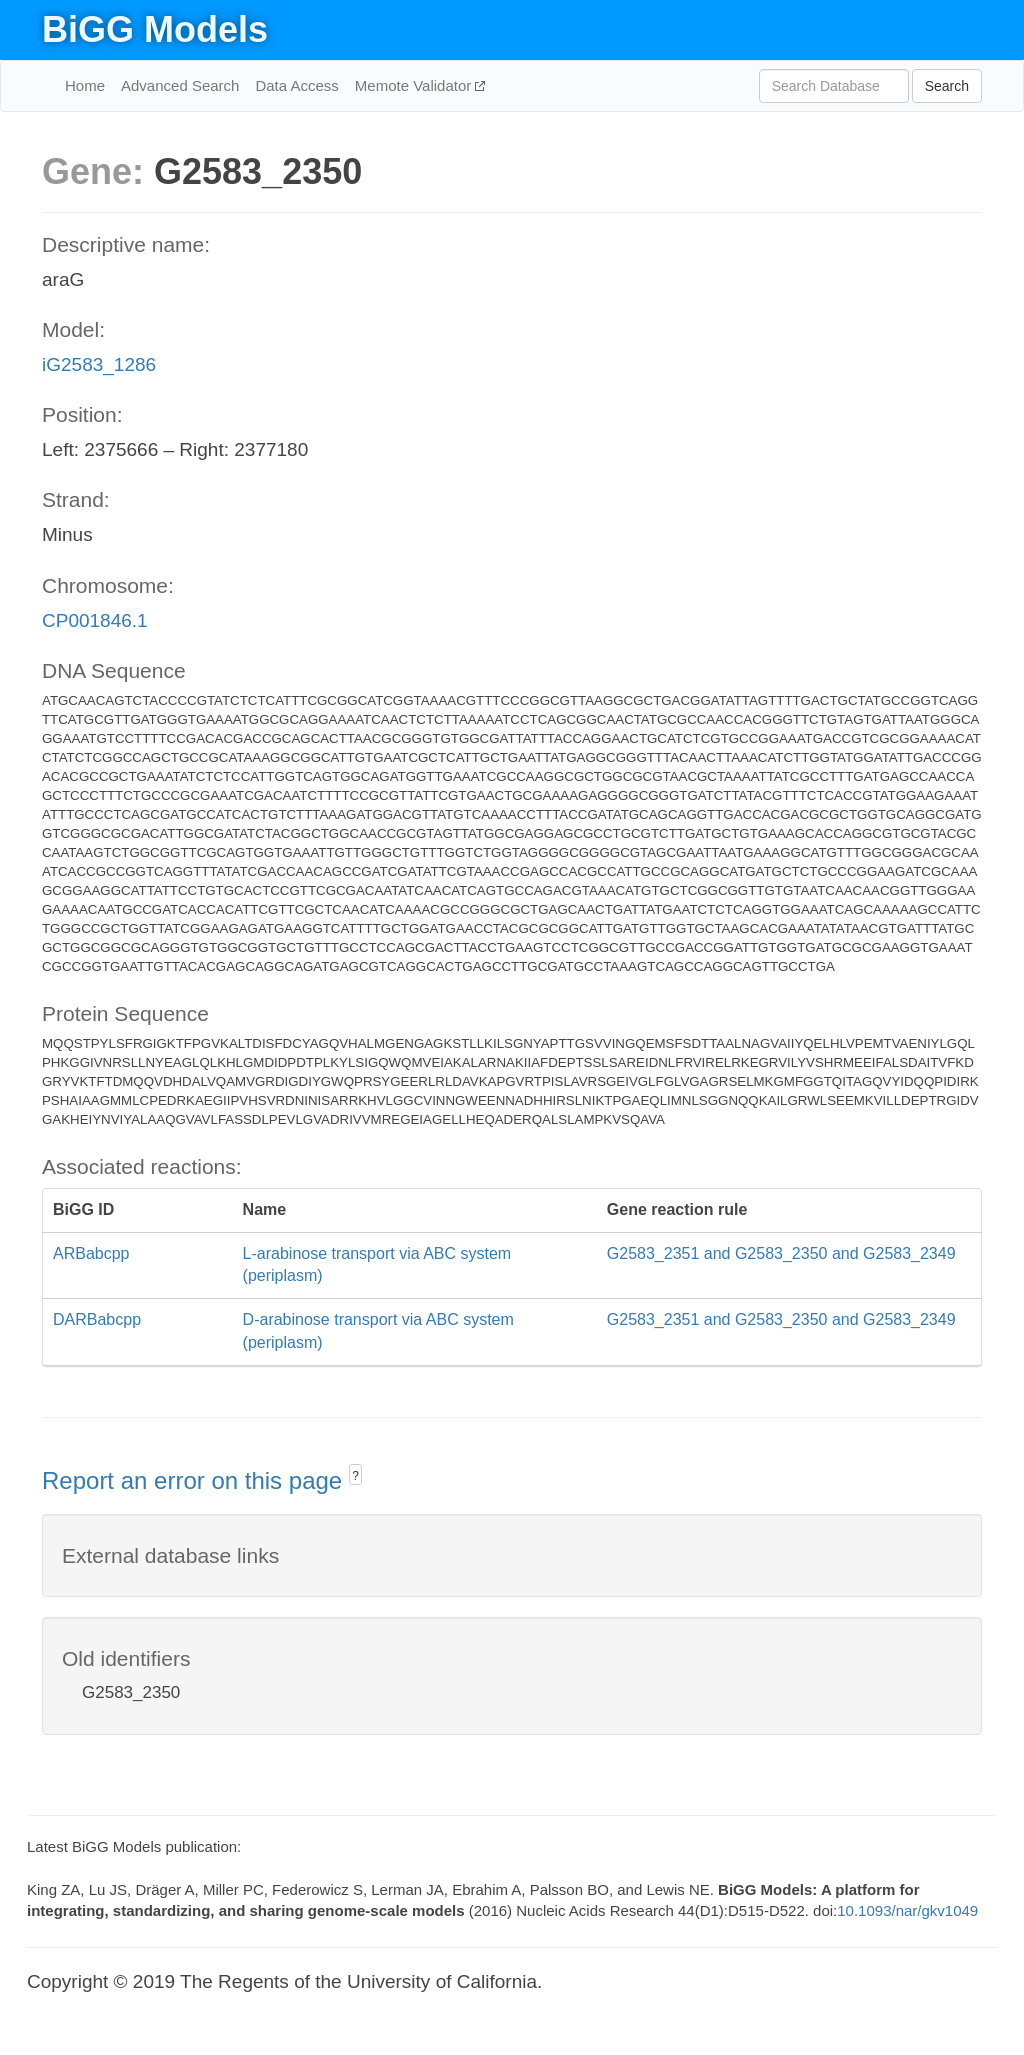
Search (947, 86)
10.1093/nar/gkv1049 (907, 1910)
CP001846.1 (95, 620)
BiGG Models (155, 29)
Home (85, 85)
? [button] (355, 1476)
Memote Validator (415, 85)
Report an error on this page (195, 1480)
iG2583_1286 (99, 364)
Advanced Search (180, 85)
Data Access (296, 85)
